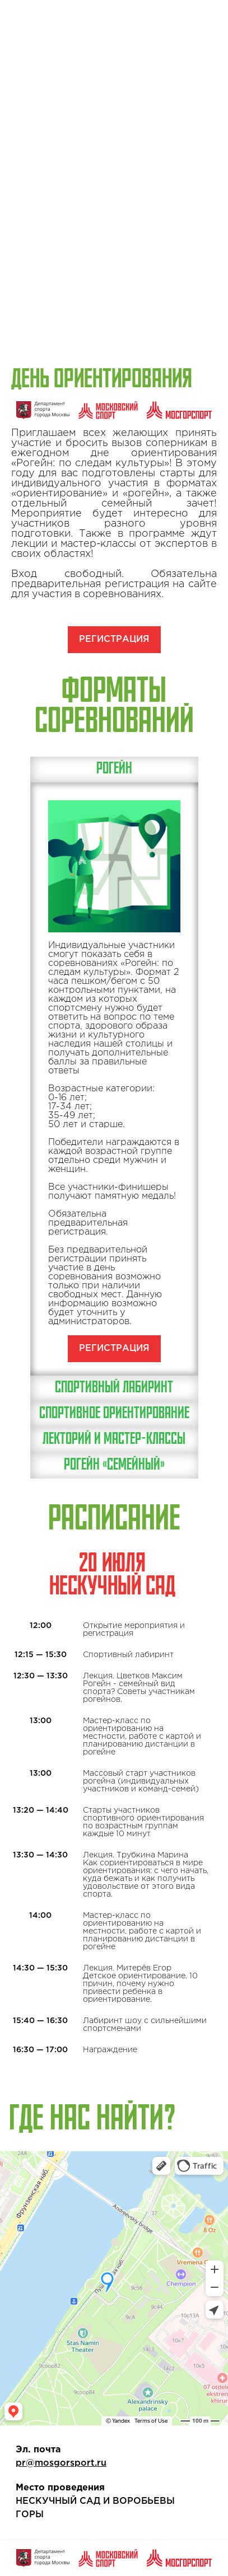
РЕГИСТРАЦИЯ (114, 639)
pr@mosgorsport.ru (61, 2463)
